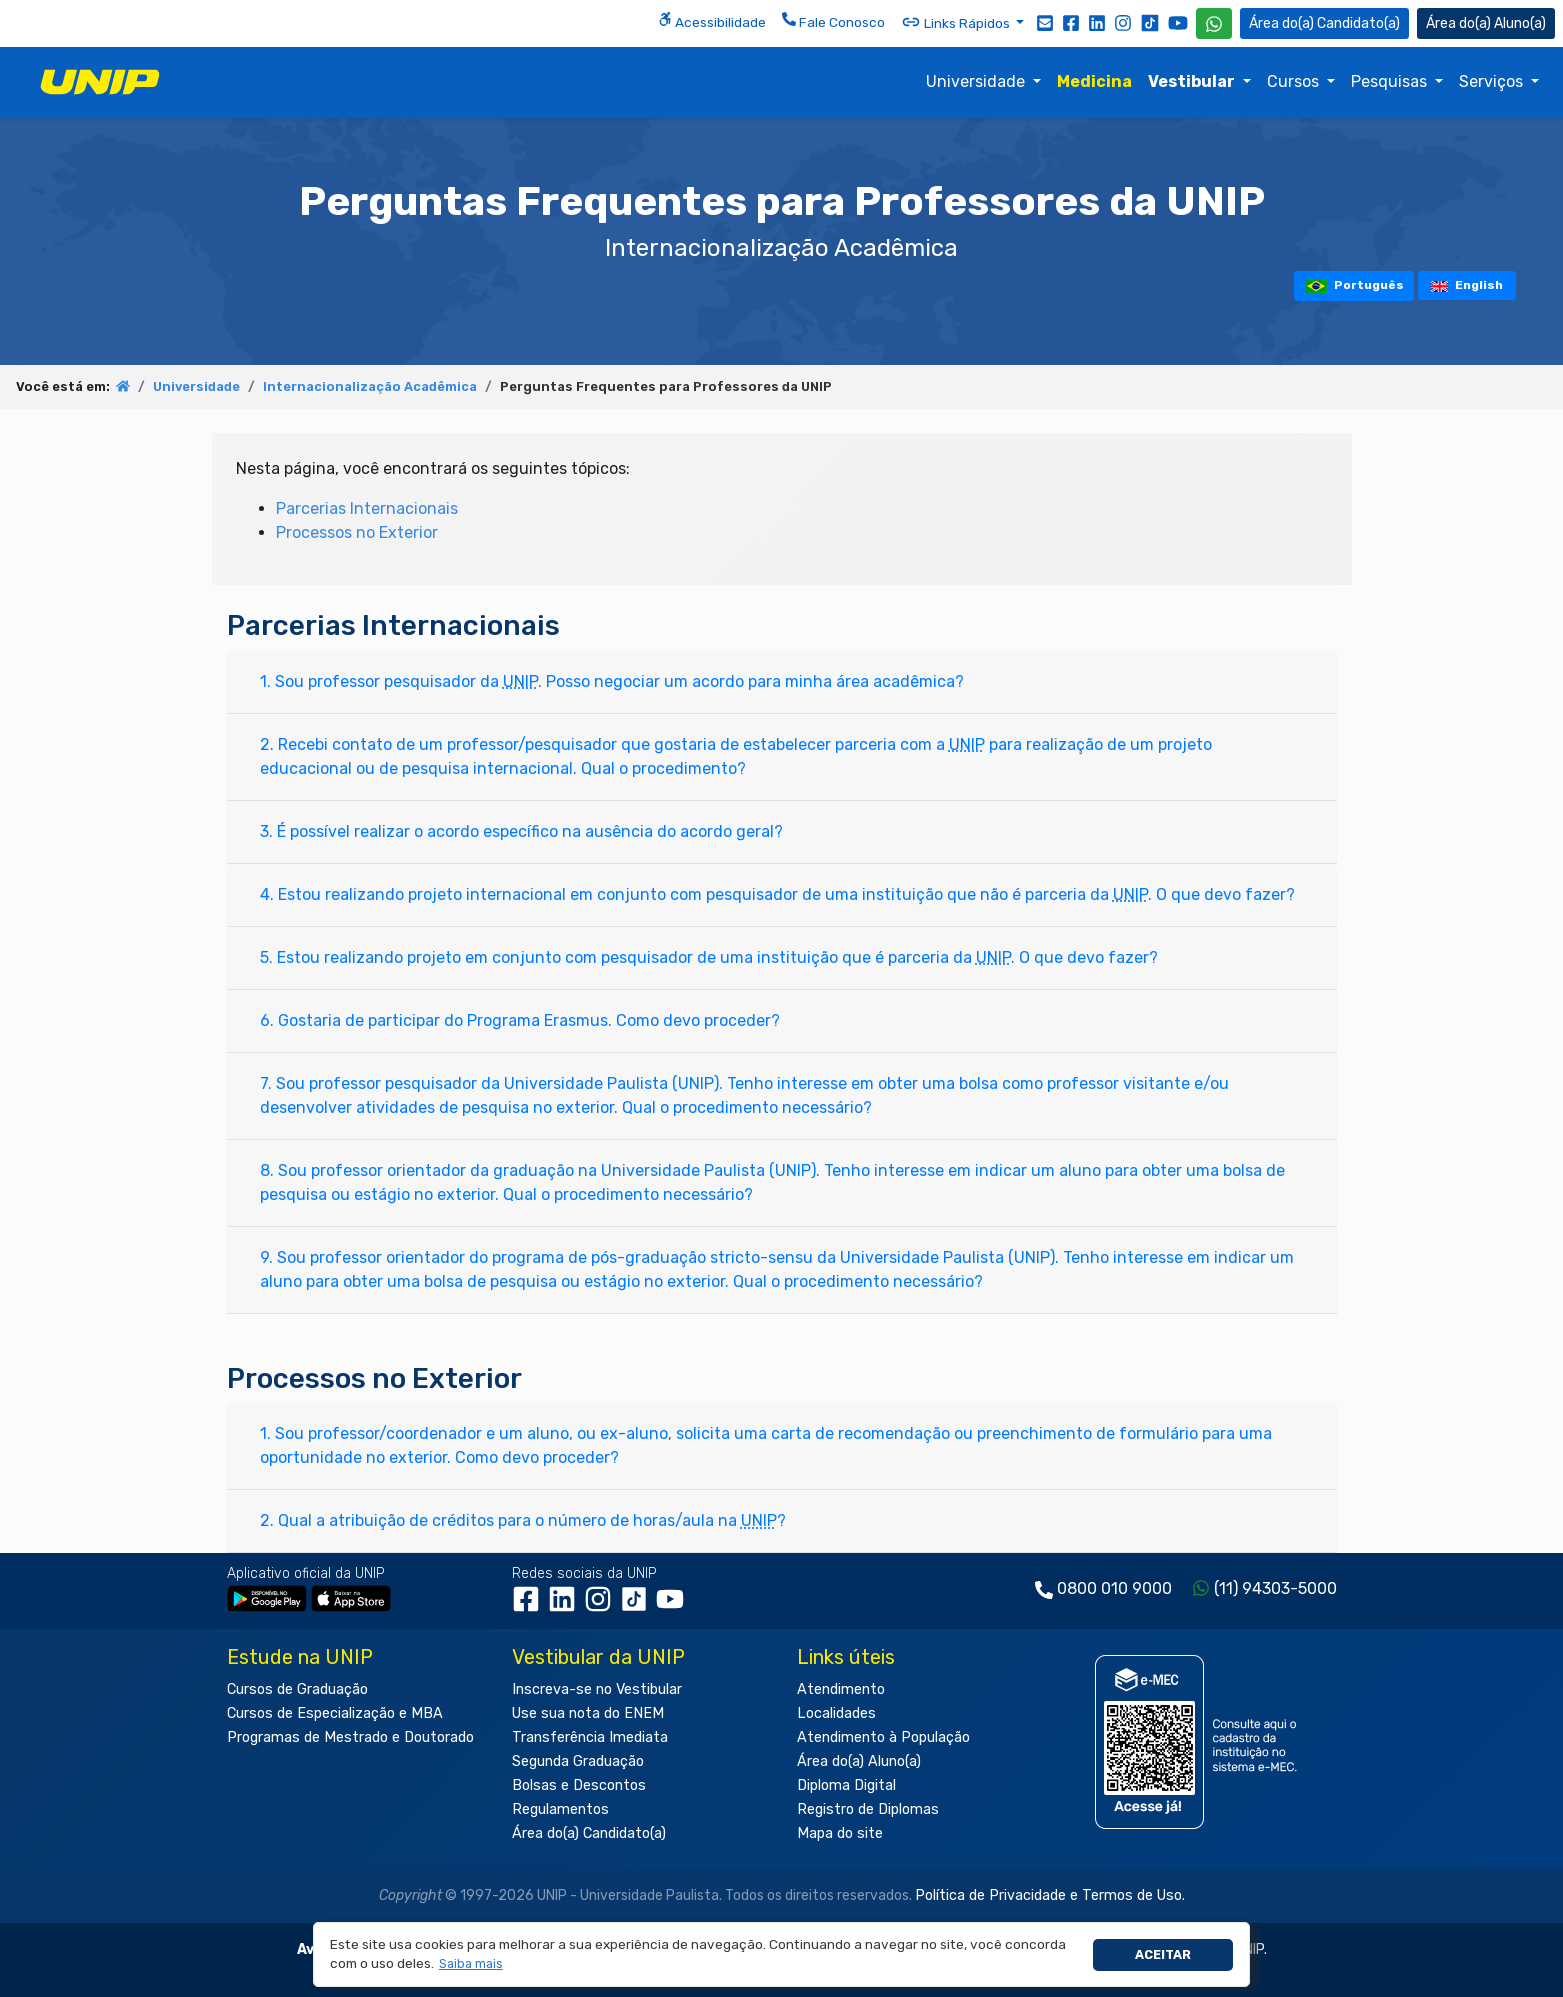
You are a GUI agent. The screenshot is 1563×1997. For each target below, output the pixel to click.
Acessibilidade (712, 21)
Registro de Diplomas (868, 1809)
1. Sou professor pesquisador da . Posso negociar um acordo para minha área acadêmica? (612, 681)
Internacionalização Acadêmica (370, 386)
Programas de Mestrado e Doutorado (350, 1737)
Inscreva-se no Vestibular (597, 1689)
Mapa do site (840, 1833)
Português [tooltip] (1354, 285)
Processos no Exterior (357, 532)
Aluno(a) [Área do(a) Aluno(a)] (1486, 23)
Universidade (977, 81)
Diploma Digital (846, 1785)
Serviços (1493, 81)
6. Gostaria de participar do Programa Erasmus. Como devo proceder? (520, 1020)
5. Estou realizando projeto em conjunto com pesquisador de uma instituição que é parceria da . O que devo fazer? (709, 957)
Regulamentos (560, 1809)
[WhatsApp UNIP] (1214, 23)
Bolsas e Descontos (579, 1785)
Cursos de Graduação (297, 1689)
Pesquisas (1391, 81)
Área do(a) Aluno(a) (859, 1761)
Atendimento (841, 1689)
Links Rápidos (957, 22)
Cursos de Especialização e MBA (335, 1713)
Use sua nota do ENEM (588, 1713)
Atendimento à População (883, 1737)
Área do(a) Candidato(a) (589, 1833)
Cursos (1295, 81)
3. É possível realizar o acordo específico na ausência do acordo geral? (521, 831)
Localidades (836, 1713)
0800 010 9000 (1114, 1588)
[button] (470, 1964)
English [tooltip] (1467, 285)
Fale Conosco (833, 21)
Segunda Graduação (578, 1761)
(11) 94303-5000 (1275, 1588)
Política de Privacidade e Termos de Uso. (1050, 1895)
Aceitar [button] (1163, 1954)
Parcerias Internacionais (367, 508)
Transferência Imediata (590, 1737)
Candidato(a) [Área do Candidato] (1324, 23)
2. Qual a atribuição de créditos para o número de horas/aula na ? (523, 1520)
